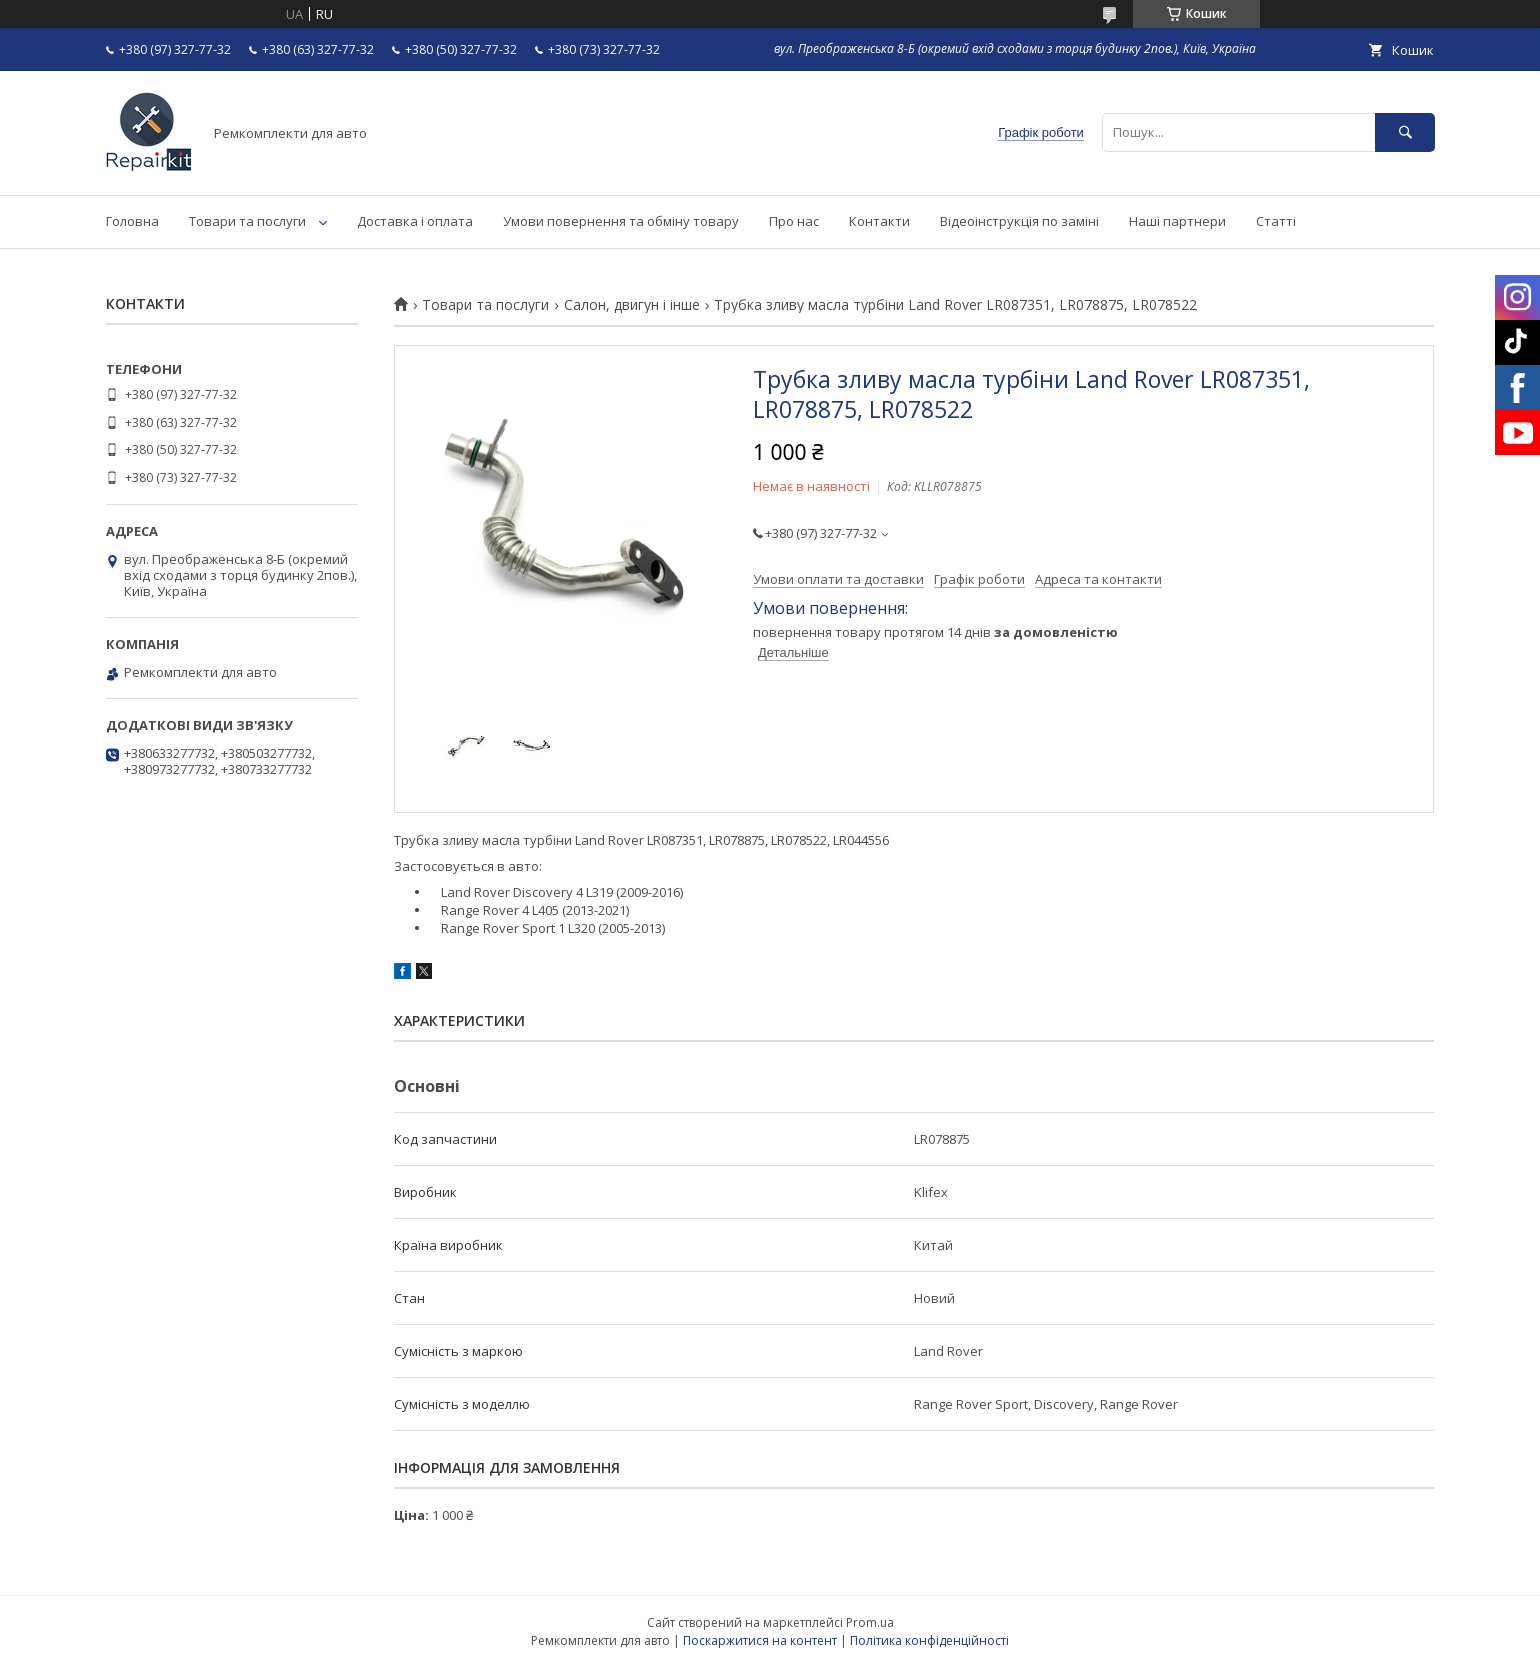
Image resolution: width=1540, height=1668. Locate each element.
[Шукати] (1405, 132)
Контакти (879, 221)
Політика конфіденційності (929, 1640)
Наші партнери (1177, 221)
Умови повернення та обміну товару (621, 221)
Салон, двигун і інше (632, 305)
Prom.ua (870, 1622)
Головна (132, 221)
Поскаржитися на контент (760, 1640)
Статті (1276, 221)
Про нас (794, 221)
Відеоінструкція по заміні (1019, 221)
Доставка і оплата (415, 221)
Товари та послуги (247, 221)
